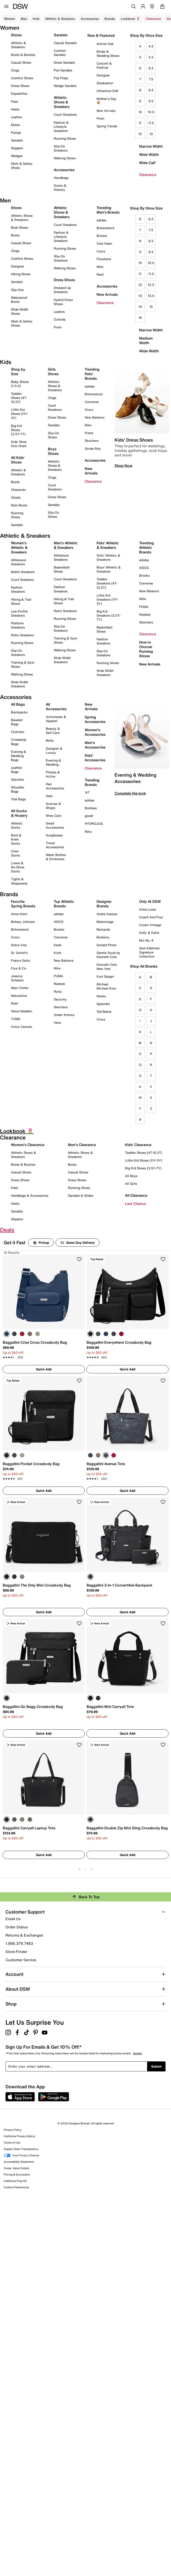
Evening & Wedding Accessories (135, 778)
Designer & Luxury (54, 750)
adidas (101, 220)
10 (140, 112)
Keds (57, 944)
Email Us (12, 1919)
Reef (100, 274)
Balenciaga (105, 921)
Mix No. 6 (146, 940)
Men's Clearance (82, 1144)
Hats (49, 795)
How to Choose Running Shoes (146, 649)
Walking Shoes (65, 158)
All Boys (131, 1175)
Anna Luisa (147, 909)
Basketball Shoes (62, 569)
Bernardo (103, 929)
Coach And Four (151, 917)
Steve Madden (21, 1011)
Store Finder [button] (16, 1951)
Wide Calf (147, 162)
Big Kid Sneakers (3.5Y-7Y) (109, 615)
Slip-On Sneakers (61, 148)
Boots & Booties (23, 54)
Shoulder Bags (17, 789)
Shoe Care (53, 815)
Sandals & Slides (80, 1195)
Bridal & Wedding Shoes (108, 53)
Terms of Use (12, 2142)
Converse (92, 401)
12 (140, 133)
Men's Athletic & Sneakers (66, 545)
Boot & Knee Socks (16, 839)
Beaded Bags (16, 721)
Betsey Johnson (23, 921)
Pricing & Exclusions (17, 2174)
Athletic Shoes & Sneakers (61, 102)
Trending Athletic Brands (146, 547)
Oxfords (60, 319)
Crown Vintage (150, 924)
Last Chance (135, 1203)
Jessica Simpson (17, 978)
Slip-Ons (17, 289)
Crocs (101, 251)
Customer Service (20, 1959)
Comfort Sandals (60, 52)
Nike (100, 266)
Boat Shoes (19, 227)
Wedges (17, 155)
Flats (14, 101)
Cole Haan (104, 243)
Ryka (57, 991)
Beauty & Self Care (53, 730)
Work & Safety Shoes (22, 165)
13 (151, 133)
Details (137, 2053)
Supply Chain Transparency (21, 2149)
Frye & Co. (19, 968)
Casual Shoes (21, 62)
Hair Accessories (55, 786)
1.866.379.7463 (19, 1943)
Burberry (103, 937)
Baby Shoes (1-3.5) (20, 383)
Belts (50, 740)
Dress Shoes (20, 85)
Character (18, 489)
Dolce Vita (19, 944)
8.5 (150, 90)
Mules (15, 124)
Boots (15, 235)
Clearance (147, 174)
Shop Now (123, 465)
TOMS (15, 1018)
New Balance (95, 417)
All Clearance (136, 1195)
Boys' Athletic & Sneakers (109, 569)
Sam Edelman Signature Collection (149, 952)
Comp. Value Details (16, 2168)
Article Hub (105, 43)
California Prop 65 (15, 2181)
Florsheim (104, 259)
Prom (100, 118)
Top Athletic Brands (64, 904)
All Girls (131, 1183)
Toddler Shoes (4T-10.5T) (19, 397)
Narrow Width (151, 146)
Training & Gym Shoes (22, 664)
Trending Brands (92, 782)
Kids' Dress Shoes (134, 440)
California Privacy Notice (19, 2136)
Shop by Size (18, 372)
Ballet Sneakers (23, 571)
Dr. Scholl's (19, 952)
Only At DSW (150, 901)
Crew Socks (15, 853)
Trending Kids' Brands (92, 374)
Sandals (17, 140)
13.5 (151, 295)
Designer (103, 75)
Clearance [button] (153, 18)
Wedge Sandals (65, 85)
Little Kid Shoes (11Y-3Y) (19, 413)
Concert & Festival (104, 65)
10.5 (151, 112)
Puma (89, 432)
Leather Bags (16, 769)
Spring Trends (107, 126)
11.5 (151, 122)
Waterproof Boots (19, 299)
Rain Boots (19, 505)
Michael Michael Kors (106, 986)
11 (140, 122)
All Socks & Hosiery (19, 813)
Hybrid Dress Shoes (63, 301)
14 (140, 306)
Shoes (16, 35)
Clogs (15, 70)
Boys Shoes (53, 451)
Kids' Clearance (138, 1144)
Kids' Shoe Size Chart (19, 443)
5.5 (150, 57)
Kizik (57, 952)
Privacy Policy (12, 2130)
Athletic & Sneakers (18, 44)
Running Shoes (65, 138)
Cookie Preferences (16, 2187)
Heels (15, 109)
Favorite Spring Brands (23, 904)
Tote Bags (18, 799)
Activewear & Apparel (56, 718)
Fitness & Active (53, 774)
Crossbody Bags (19, 741)
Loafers (16, 117)
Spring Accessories (95, 719)
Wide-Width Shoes (19, 311)
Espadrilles (19, 93)
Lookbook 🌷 (130, 18)
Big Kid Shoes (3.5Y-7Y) (18, 429)
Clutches (17, 731)
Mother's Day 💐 (106, 100)
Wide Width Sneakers (19, 684)
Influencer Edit (107, 90)
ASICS (144, 567)
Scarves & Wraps (53, 805)
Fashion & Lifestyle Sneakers (61, 126)
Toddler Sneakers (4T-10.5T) (107, 583)
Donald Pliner (107, 944)
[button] (79, 1259)
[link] (44, 1347)
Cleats (15, 497)
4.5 (150, 46)
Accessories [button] (90, 18)
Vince (101, 1019)
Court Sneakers (65, 114)
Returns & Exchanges (24, 1935)
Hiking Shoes (21, 274)
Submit (156, 2066)
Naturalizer (19, 995)
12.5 (151, 284)
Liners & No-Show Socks (17, 867)
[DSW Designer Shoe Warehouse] (20, 6)
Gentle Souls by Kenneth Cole (108, 954)
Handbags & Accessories (29, 1195)
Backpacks (19, 712)
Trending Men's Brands (108, 210)
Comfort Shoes (22, 78)
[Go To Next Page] (91, 1869)
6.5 (150, 68)
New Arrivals (106, 110)
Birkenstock (106, 227)
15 (151, 306)
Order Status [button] (16, 1927)
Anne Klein (19, 913)
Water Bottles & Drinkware (56, 856)
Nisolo (101, 996)
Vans (57, 1022)
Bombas (91, 808)
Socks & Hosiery (60, 187)
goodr (89, 815)
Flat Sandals (63, 70)
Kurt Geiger (105, 976)
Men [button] (24, 18)
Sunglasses (54, 835)
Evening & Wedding (53, 762)
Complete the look (130, 793)
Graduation (105, 83)
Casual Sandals (65, 42)
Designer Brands (104, 904)
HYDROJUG (94, 823)
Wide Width (149, 154)
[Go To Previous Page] (79, 1869)
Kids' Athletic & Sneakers (108, 545)
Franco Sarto (20, 960)
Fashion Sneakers (18, 589)
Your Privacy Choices (21, 2155)
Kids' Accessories (95, 758)
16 (140, 317)
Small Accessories (55, 825)
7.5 (151, 79)
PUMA (143, 606)
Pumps (16, 132)
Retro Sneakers (22, 635)
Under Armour (64, 1014)
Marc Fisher (19, 987)
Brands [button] (110, 18)
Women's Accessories (95, 732)
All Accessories (56, 707)
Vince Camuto (21, 1026)
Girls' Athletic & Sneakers (108, 557)
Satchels (17, 779)
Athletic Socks (17, 825)
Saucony (60, 999)
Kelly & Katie (149, 932)
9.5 (150, 101)
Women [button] (9, 18)
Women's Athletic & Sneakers (19, 547)
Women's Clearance (27, 1144)
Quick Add (43, 1369)
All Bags (18, 704)
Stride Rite (93, 448)
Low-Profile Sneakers (19, 613)
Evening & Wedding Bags (18, 755)
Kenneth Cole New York (107, 966)
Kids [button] (36, 18)
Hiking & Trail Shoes (21, 601)
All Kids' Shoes (18, 460)
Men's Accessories (95, 745)
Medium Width (146, 340)
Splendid (103, 1003)
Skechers (92, 440)
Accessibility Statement (19, 2162)
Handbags (61, 177)
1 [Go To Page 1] (85, 1869)
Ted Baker (104, 1011)
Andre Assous (107, 913)
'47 (87, 792)
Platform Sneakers (18, 625)
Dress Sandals (64, 62)
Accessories (107, 286)
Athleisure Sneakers (18, 562)
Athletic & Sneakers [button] (60, 18)
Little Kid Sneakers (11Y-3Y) (107, 599)
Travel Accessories (55, 844)
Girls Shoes (53, 372)
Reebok (145, 614)
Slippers (17, 148)
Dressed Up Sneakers (62, 289)
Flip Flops (61, 78)
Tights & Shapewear (19, 881)
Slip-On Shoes (53, 435)
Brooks (102, 235)
